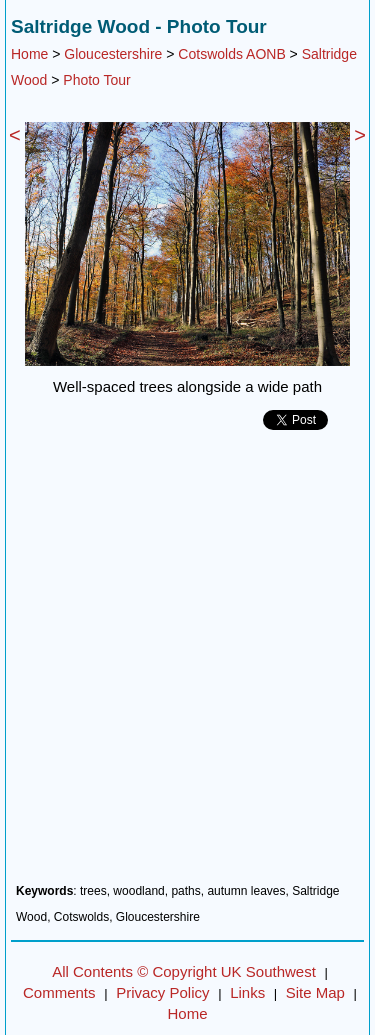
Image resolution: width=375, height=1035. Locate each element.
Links (247, 992)
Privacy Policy (162, 992)
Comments (59, 992)
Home (29, 54)
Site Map (315, 992)
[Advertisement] (187, 664)
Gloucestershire (113, 54)
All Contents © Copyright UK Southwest (184, 971)
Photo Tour (96, 80)
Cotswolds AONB (231, 54)
